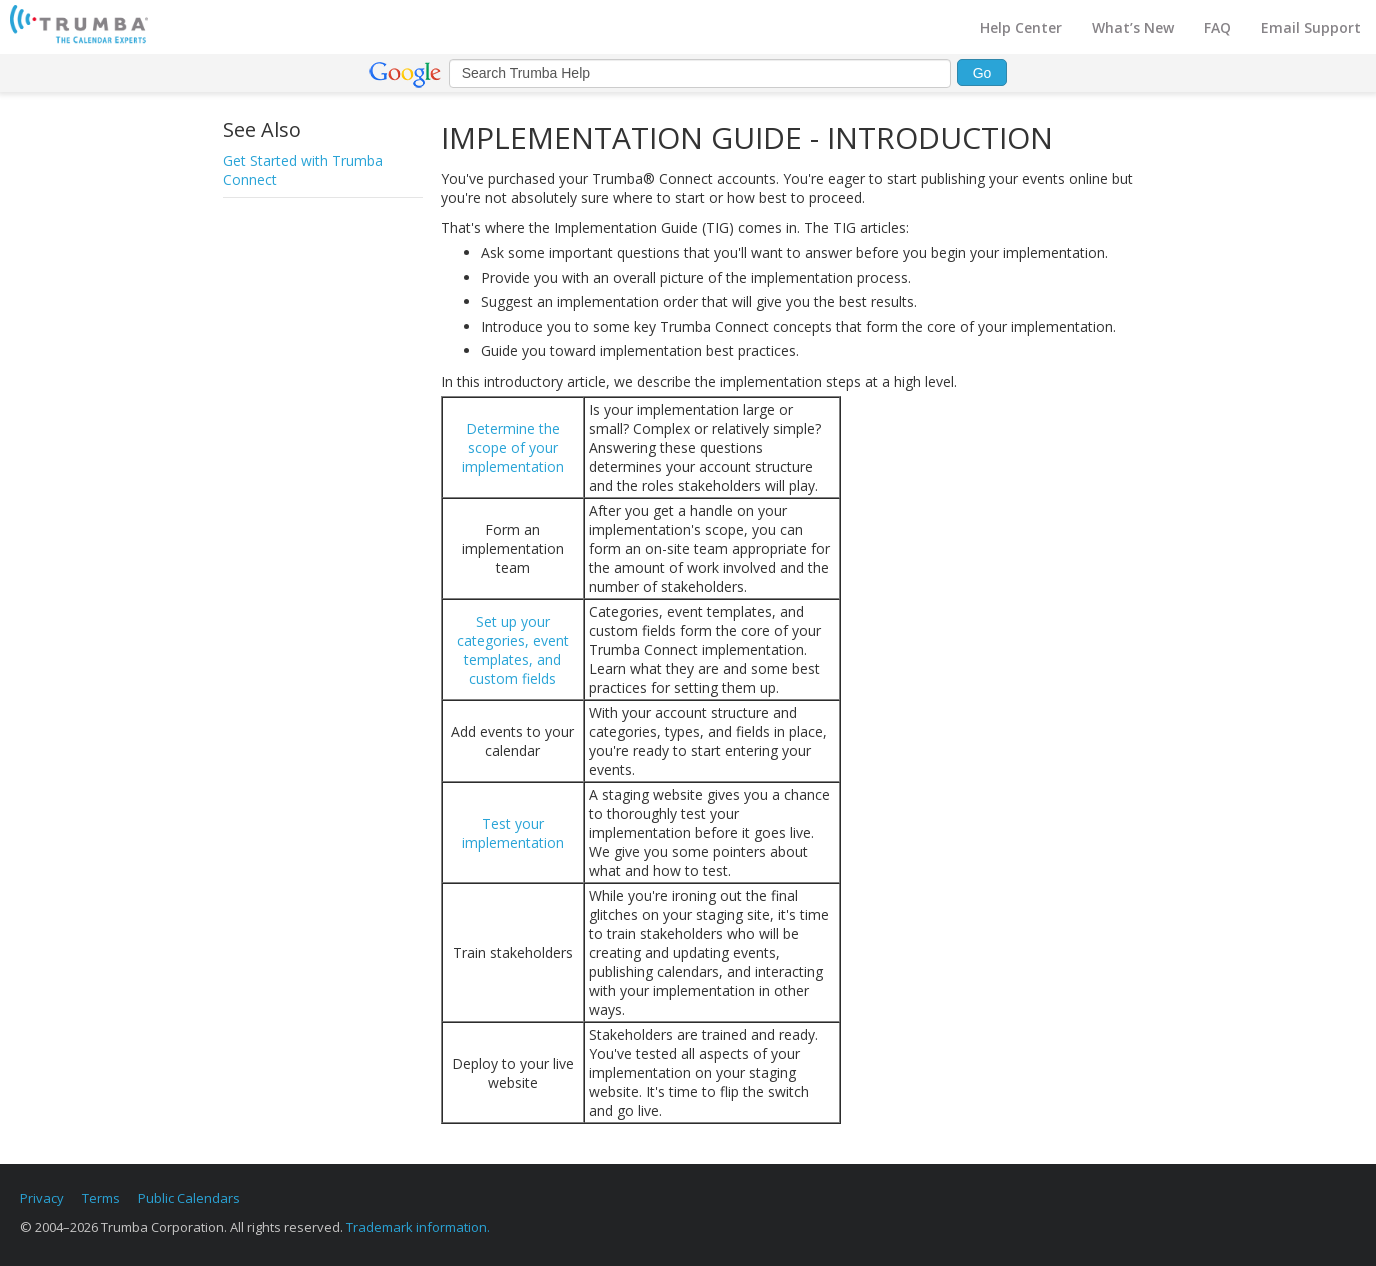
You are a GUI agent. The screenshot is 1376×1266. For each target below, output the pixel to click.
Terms (101, 1198)
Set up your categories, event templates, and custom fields (513, 650)
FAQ (1217, 27)
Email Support (1311, 27)
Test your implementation (513, 833)
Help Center (1021, 27)
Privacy (42, 1198)
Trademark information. (418, 1227)
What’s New (1133, 27)
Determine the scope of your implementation (513, 447)
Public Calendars (189, 1198)
